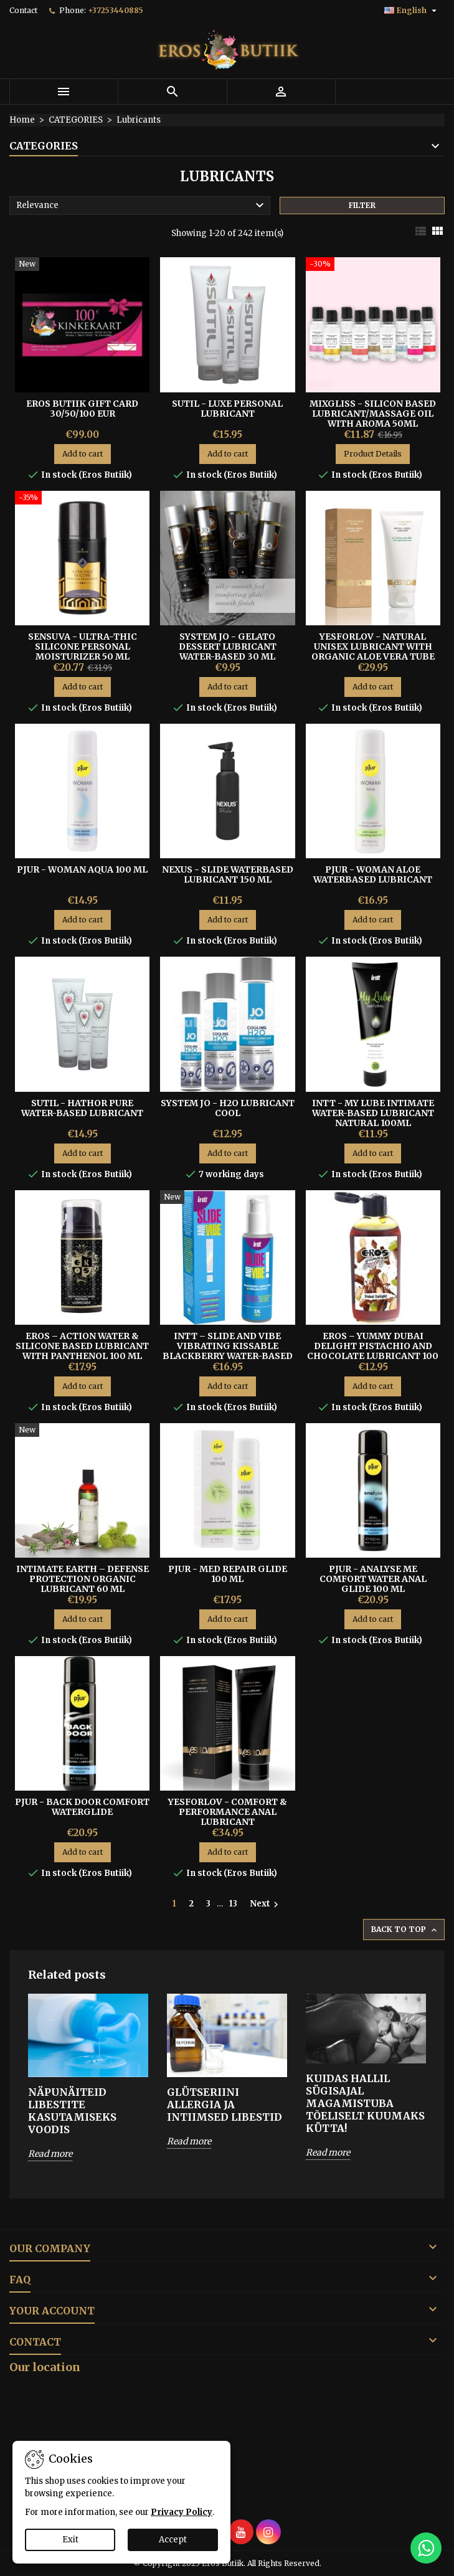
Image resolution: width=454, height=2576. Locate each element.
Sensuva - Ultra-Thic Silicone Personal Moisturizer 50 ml (82, 646)
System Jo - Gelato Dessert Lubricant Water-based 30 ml (228, 646)
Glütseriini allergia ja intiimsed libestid (224, 2104)
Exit (70, 2539)
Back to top (405, 1930)
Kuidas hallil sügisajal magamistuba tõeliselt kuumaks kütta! (365, 2103)
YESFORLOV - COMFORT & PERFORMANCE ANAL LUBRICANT (227, 1811)
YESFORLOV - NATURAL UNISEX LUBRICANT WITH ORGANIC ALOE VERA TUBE (373, 646)
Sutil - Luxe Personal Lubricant (227, 408)
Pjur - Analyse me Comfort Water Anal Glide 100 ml (373, 1578)
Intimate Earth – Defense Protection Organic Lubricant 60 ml (82, 1578)
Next (265, 1904)
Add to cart (82, 453)
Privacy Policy (181, 2512)
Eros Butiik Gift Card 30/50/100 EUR (82, 408)
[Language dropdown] (412, 10)
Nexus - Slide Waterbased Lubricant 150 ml (227, 874)
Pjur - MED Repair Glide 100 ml (227, 1573)
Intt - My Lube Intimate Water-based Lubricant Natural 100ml (373, 1113)
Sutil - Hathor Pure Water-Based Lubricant (82, 1108)
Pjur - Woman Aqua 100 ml (82, 869)
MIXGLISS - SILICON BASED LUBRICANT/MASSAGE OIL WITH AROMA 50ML (373, 413)
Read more (50, 2153)
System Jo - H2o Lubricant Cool (228, 1108)
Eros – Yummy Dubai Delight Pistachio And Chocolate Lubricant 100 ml (372, 1350)
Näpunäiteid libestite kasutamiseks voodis (72, 2111)
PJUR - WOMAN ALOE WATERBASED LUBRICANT (372, 874)
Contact (23, 10)
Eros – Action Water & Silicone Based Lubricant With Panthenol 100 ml (82, 1345)
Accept (173, 2539)
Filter (362, 205)
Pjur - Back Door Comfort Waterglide (82, 1806)
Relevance (141, 205)
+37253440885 (115, 10)
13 (233, 1903)
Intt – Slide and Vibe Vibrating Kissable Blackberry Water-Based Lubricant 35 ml (228, 1350)
